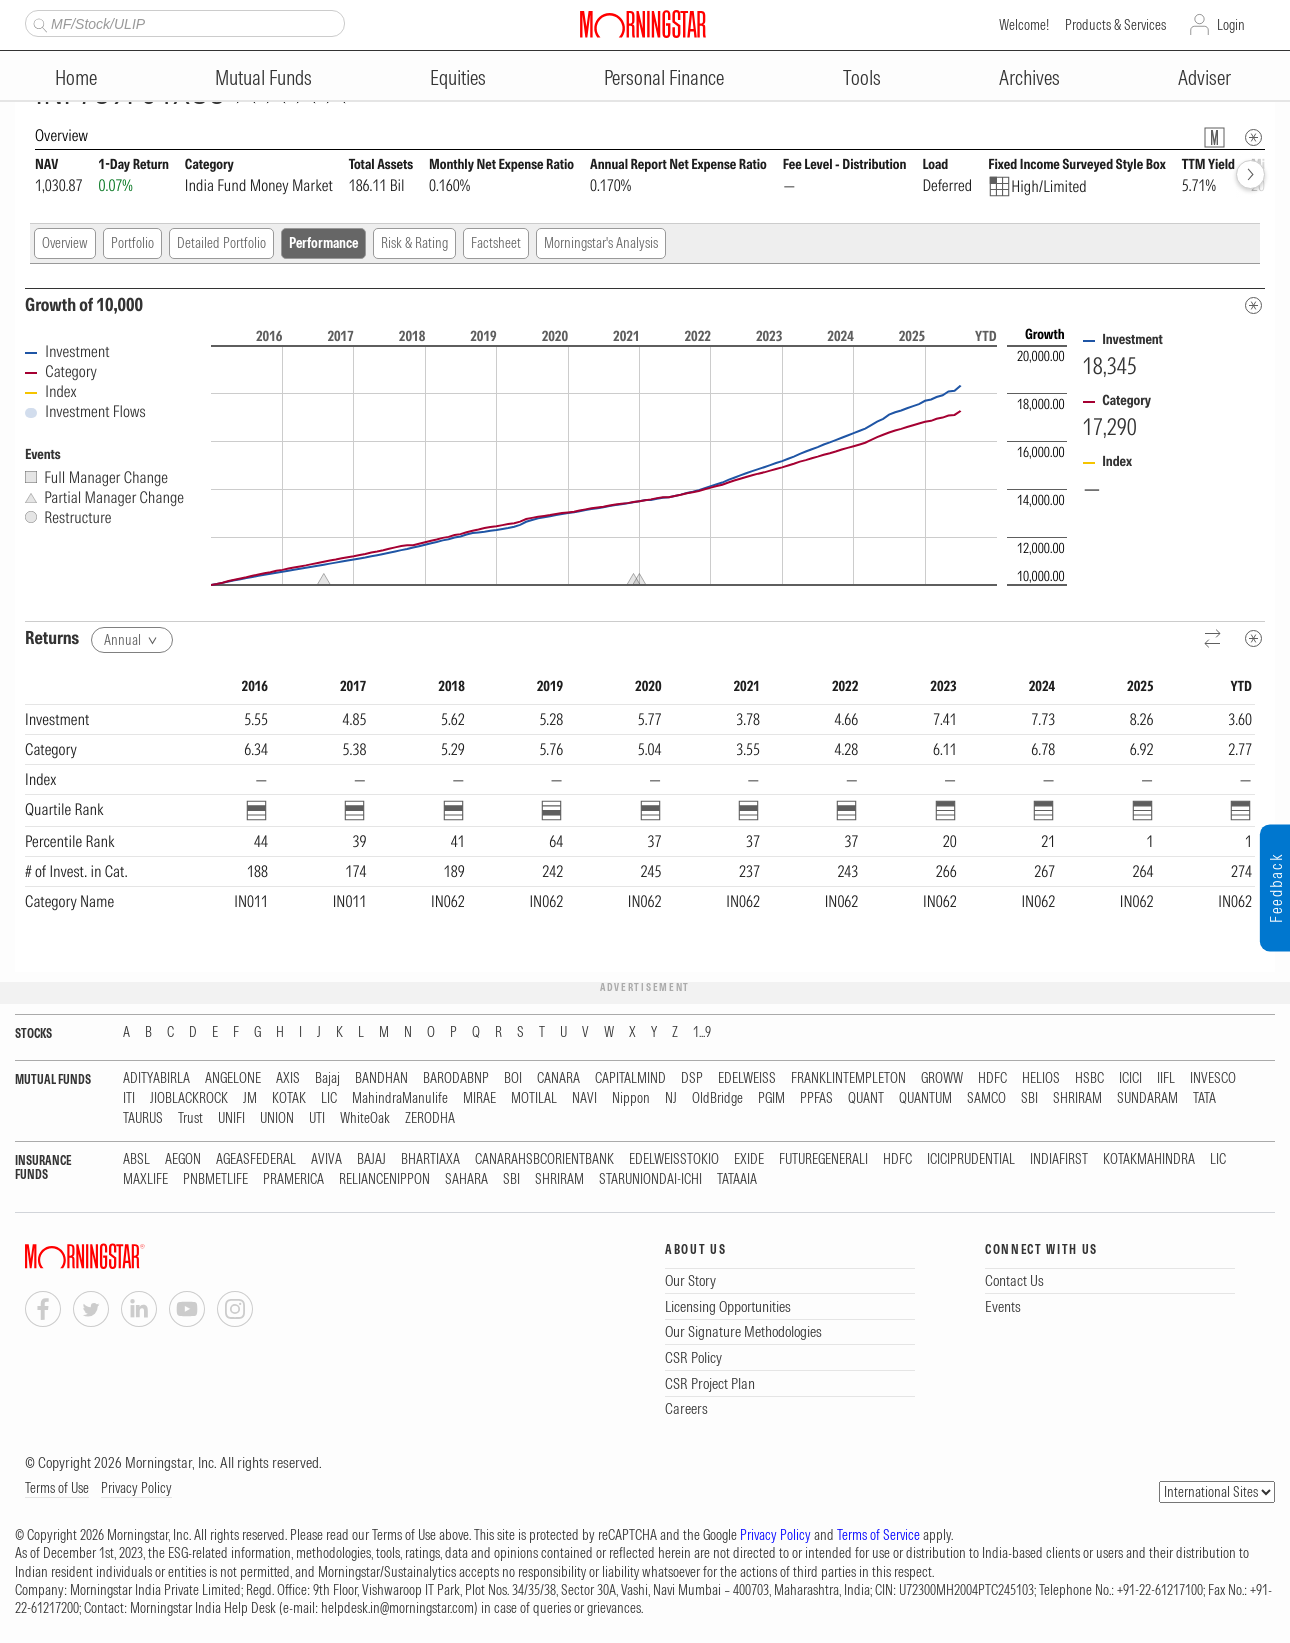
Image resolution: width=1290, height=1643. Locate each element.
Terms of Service (878, 1535)
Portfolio (132, 243)
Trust (190, 1118)
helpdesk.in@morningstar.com (397, 1608)
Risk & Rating (414, 243)
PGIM (771, 1098)
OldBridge (717, 1098)
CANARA (558, 1078)
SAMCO (986, 1098)
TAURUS (143, 1118)
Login (1231, 25)
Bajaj (327, 1078)
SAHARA (466, 1179)
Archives (1029, 77)
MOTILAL (534, 1098)
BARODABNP (456, 1078)
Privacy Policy (136, 1488)
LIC (329, 1098)
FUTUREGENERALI (823, 1159)
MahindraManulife (400, 1098)
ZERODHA (430, 1118)
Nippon (631, 1098)
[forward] (1250, 174)
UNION (277, 1118)
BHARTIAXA (430, 1159)
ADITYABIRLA (156, 1078)
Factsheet (496, 243)
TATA (1204, 1098)
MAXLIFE (145, 1179)
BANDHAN (381, 1078)
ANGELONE (233, 1078)
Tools (862, 77)
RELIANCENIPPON (384, 1179)
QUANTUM (925, 1098)
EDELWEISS (747, 1078)
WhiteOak (365, 1118)
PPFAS (816, 1098)
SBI (1029, 1098)
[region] (640, 815)
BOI (513, 1078)
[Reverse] (1213, 639)
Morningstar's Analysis (601, 243)
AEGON (183, 1159)
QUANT (866, 1098)
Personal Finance (664, 77)
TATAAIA (737, 1179)
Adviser (1204, 77)
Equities (458, 77)
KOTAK (289, 1098)
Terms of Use (57, 1488)
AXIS (288, 1078)
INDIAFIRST (1059, 1159)
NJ (671, 1098)
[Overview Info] (1253, 137)
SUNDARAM (1147, 1098)
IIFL (1166, 1078)
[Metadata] (1253, 305)
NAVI (584, 1098)
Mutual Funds (263, 77)
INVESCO (1213, 1078)
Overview (65, 243)
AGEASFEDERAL (256, 1159)
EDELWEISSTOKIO (674, 1159)
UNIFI (231, 1118)
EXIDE (749, 1159)
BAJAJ (371, 1159)
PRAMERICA (293, 1179)
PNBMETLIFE (215, 1179)
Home (76, 77)
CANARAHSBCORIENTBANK (544, 1159)
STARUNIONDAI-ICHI (650, 1179)
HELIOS (1041, 1078)
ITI (129, 1098)
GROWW (942, 1078)
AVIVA (326, 1159)
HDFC (992, 1078)
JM (250, 1098)
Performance (323, 243)
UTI (317, 1118)
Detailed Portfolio (221, 243)
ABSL (136, 1159)
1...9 (702, 1032)
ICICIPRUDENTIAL (971, 1159)
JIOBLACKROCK (189, 1098)
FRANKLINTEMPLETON (848, 1078)
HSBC (1089, 1078)
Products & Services (1115, 25)
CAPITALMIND (630, 1078)
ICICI (1130, 1078)
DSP (692, 1078)
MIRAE (479, 1098)
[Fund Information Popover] (1214, 137)
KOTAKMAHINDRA (1149, 1159)
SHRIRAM (1077, 1098)
